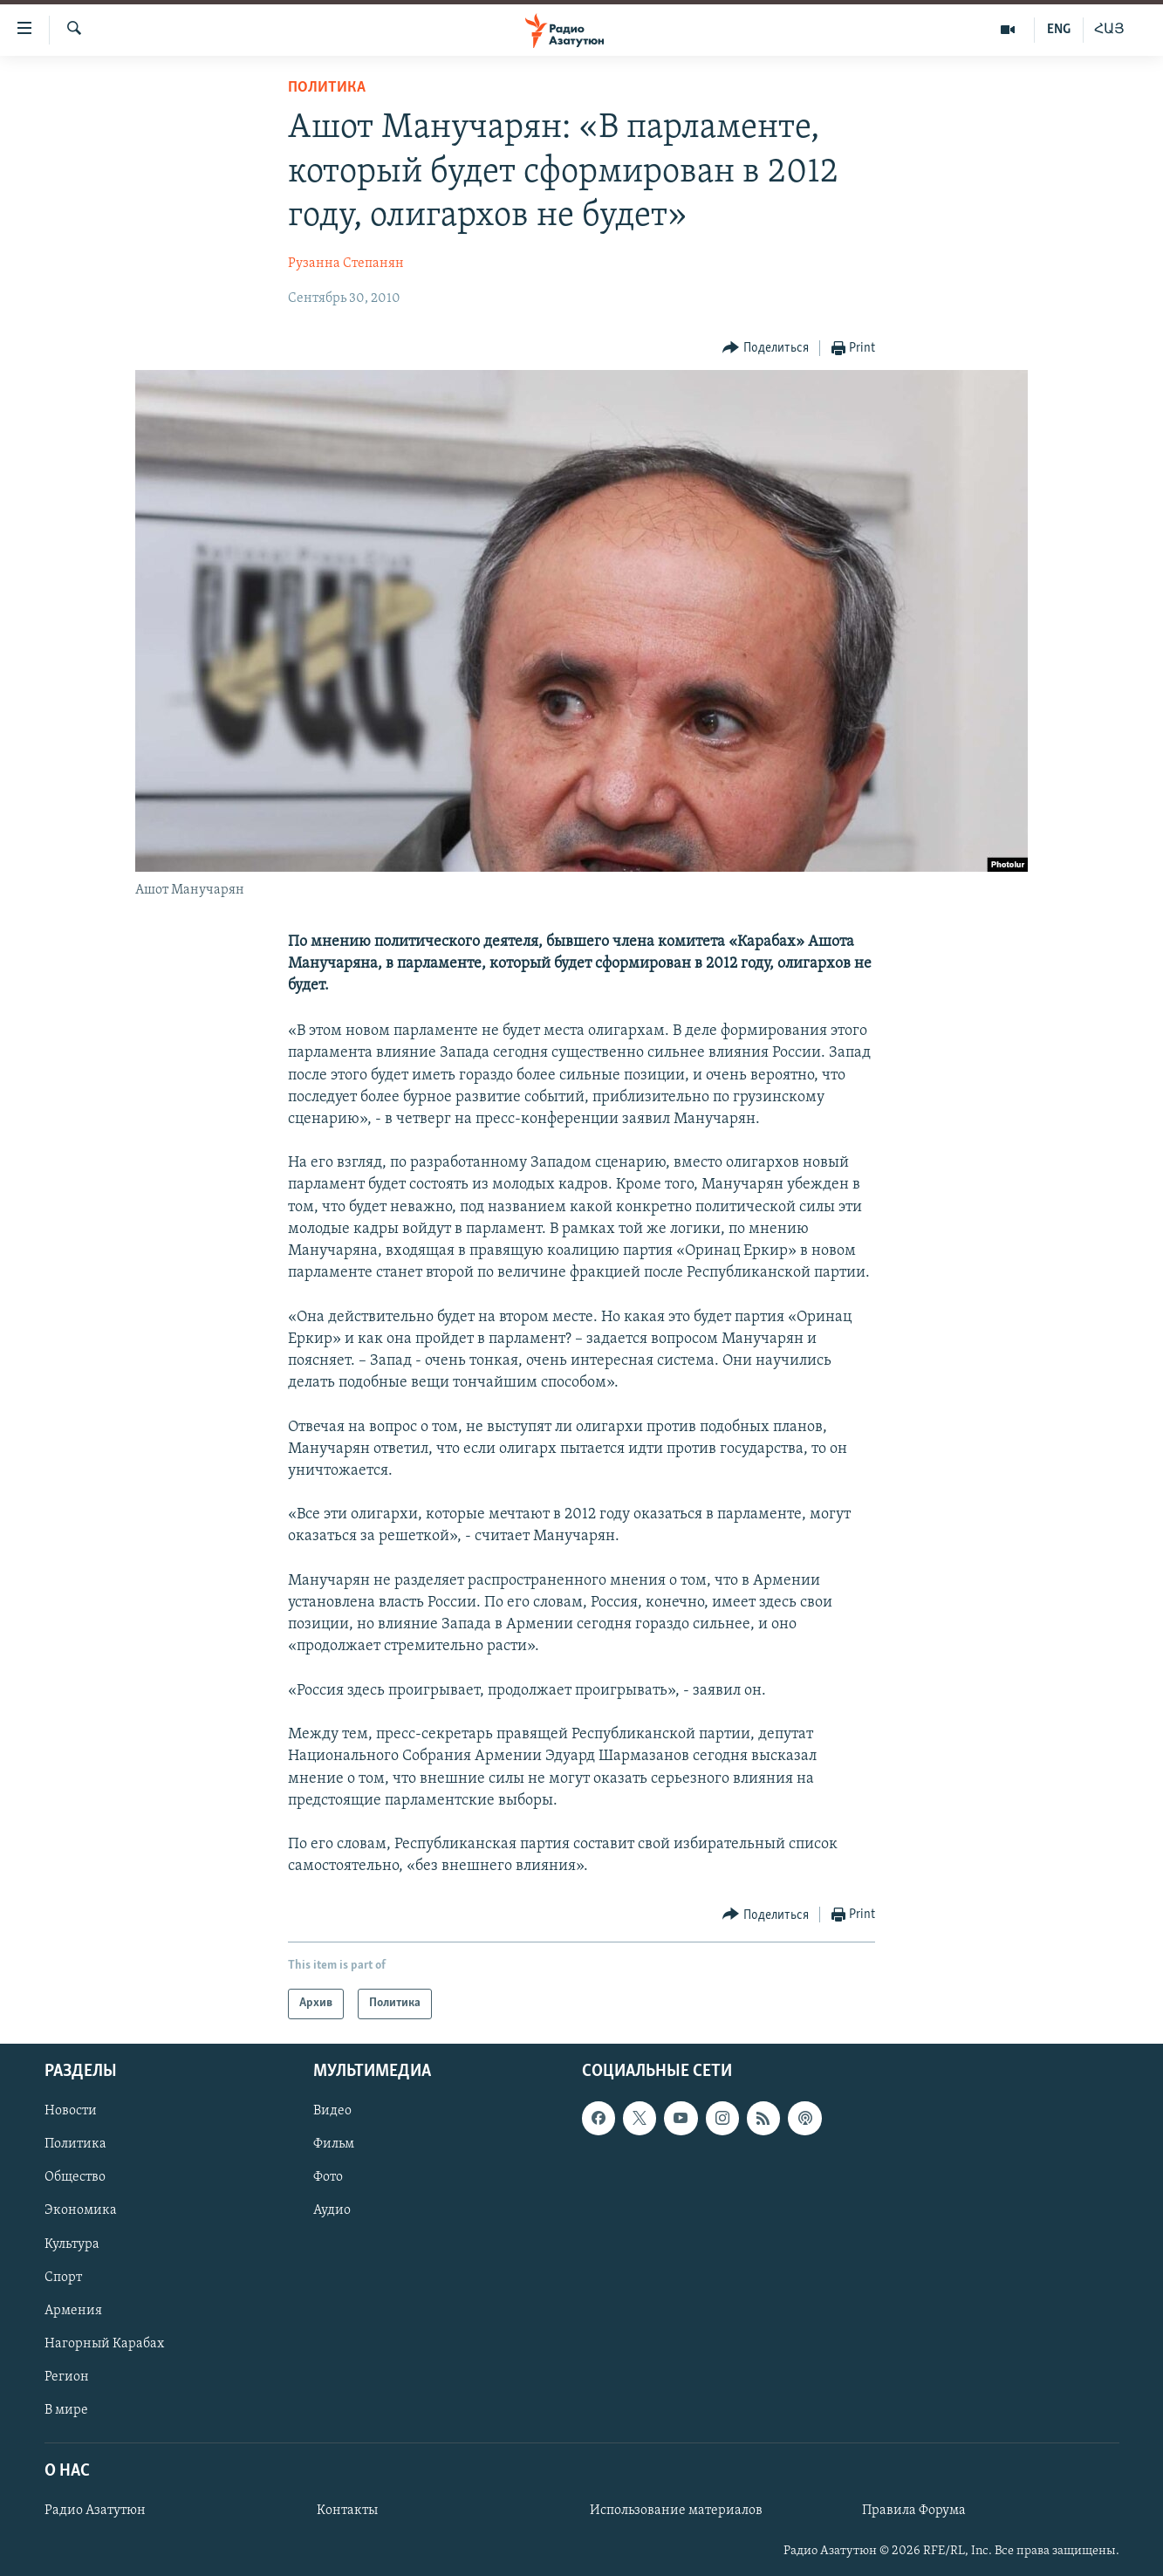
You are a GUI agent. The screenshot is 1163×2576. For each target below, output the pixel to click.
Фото (328, 2177)
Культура (71, 2244)
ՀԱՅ (1109, 30)
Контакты (347, 2511)
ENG (1059, 30)
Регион (66, 2376)
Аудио (332, 2210)
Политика (327, 87)
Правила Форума (914, 2511)
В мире (66, 2409)
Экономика (80, 2210)
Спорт (63, 2277)
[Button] (765, 348)
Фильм (333, 2144)
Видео (332, 2111)
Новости (70, 2111)
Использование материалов (676, 2511)
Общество (75, 2177)
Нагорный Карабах (104, 2343)
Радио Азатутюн (95, 2511)
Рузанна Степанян (346, 264)
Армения (73, 2310)
